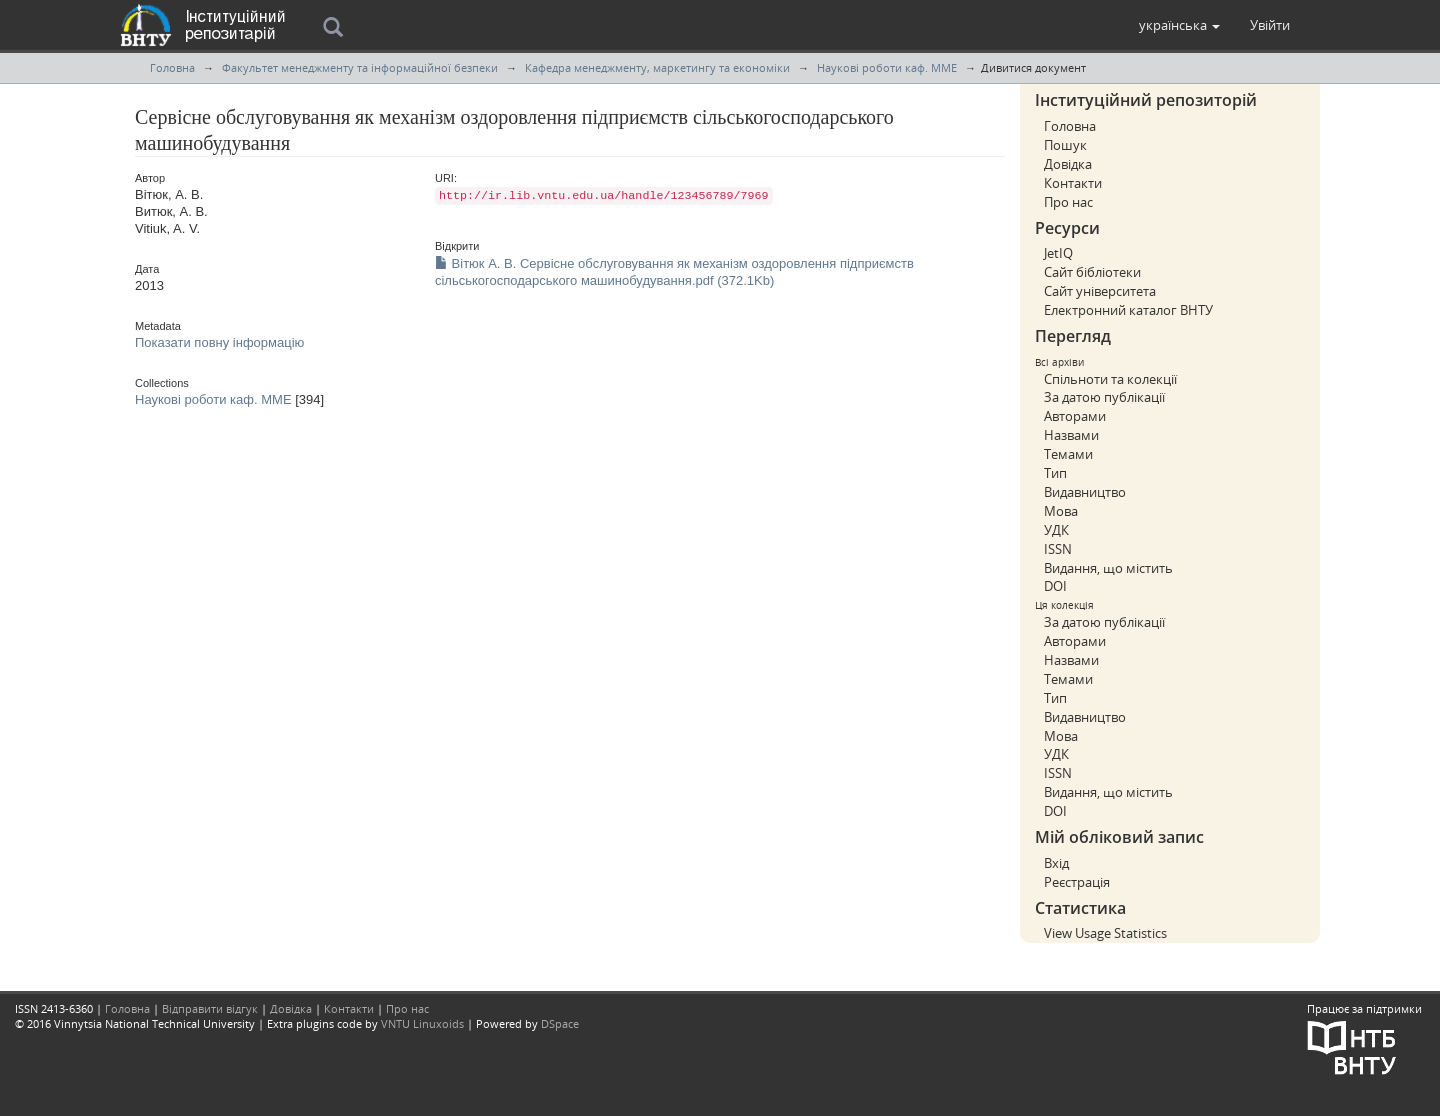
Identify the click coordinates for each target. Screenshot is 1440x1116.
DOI (1055, 586)
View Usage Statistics (1105, 933)
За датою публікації (1104, 397)
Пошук (1065, 145)
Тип (1055, 473)
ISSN (1058, 549)
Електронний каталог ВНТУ (1128, 310)
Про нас (1068, 202)
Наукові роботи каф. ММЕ (887, 67)
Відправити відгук (210, 1008)
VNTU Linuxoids (422, 1023)
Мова (1061, 511)
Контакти (1073, 183)
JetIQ (1058, 253)
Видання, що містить (1108, 568)
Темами (1068, 454)
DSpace (560, 1023)
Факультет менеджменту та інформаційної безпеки (360, 67)
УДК (1056, 530)
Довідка (1068, 164)
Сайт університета (1100, 291)
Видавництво (1085, 492)
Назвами (1071, 435)
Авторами (1075, 416)
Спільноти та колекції (1110, 379)
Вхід (1056, 863)
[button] (1179, 25)
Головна (172, 67)
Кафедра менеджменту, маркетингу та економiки (657, 67)
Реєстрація (1077, 882)
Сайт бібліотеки (1092, 272)
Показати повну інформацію (219, 342)
